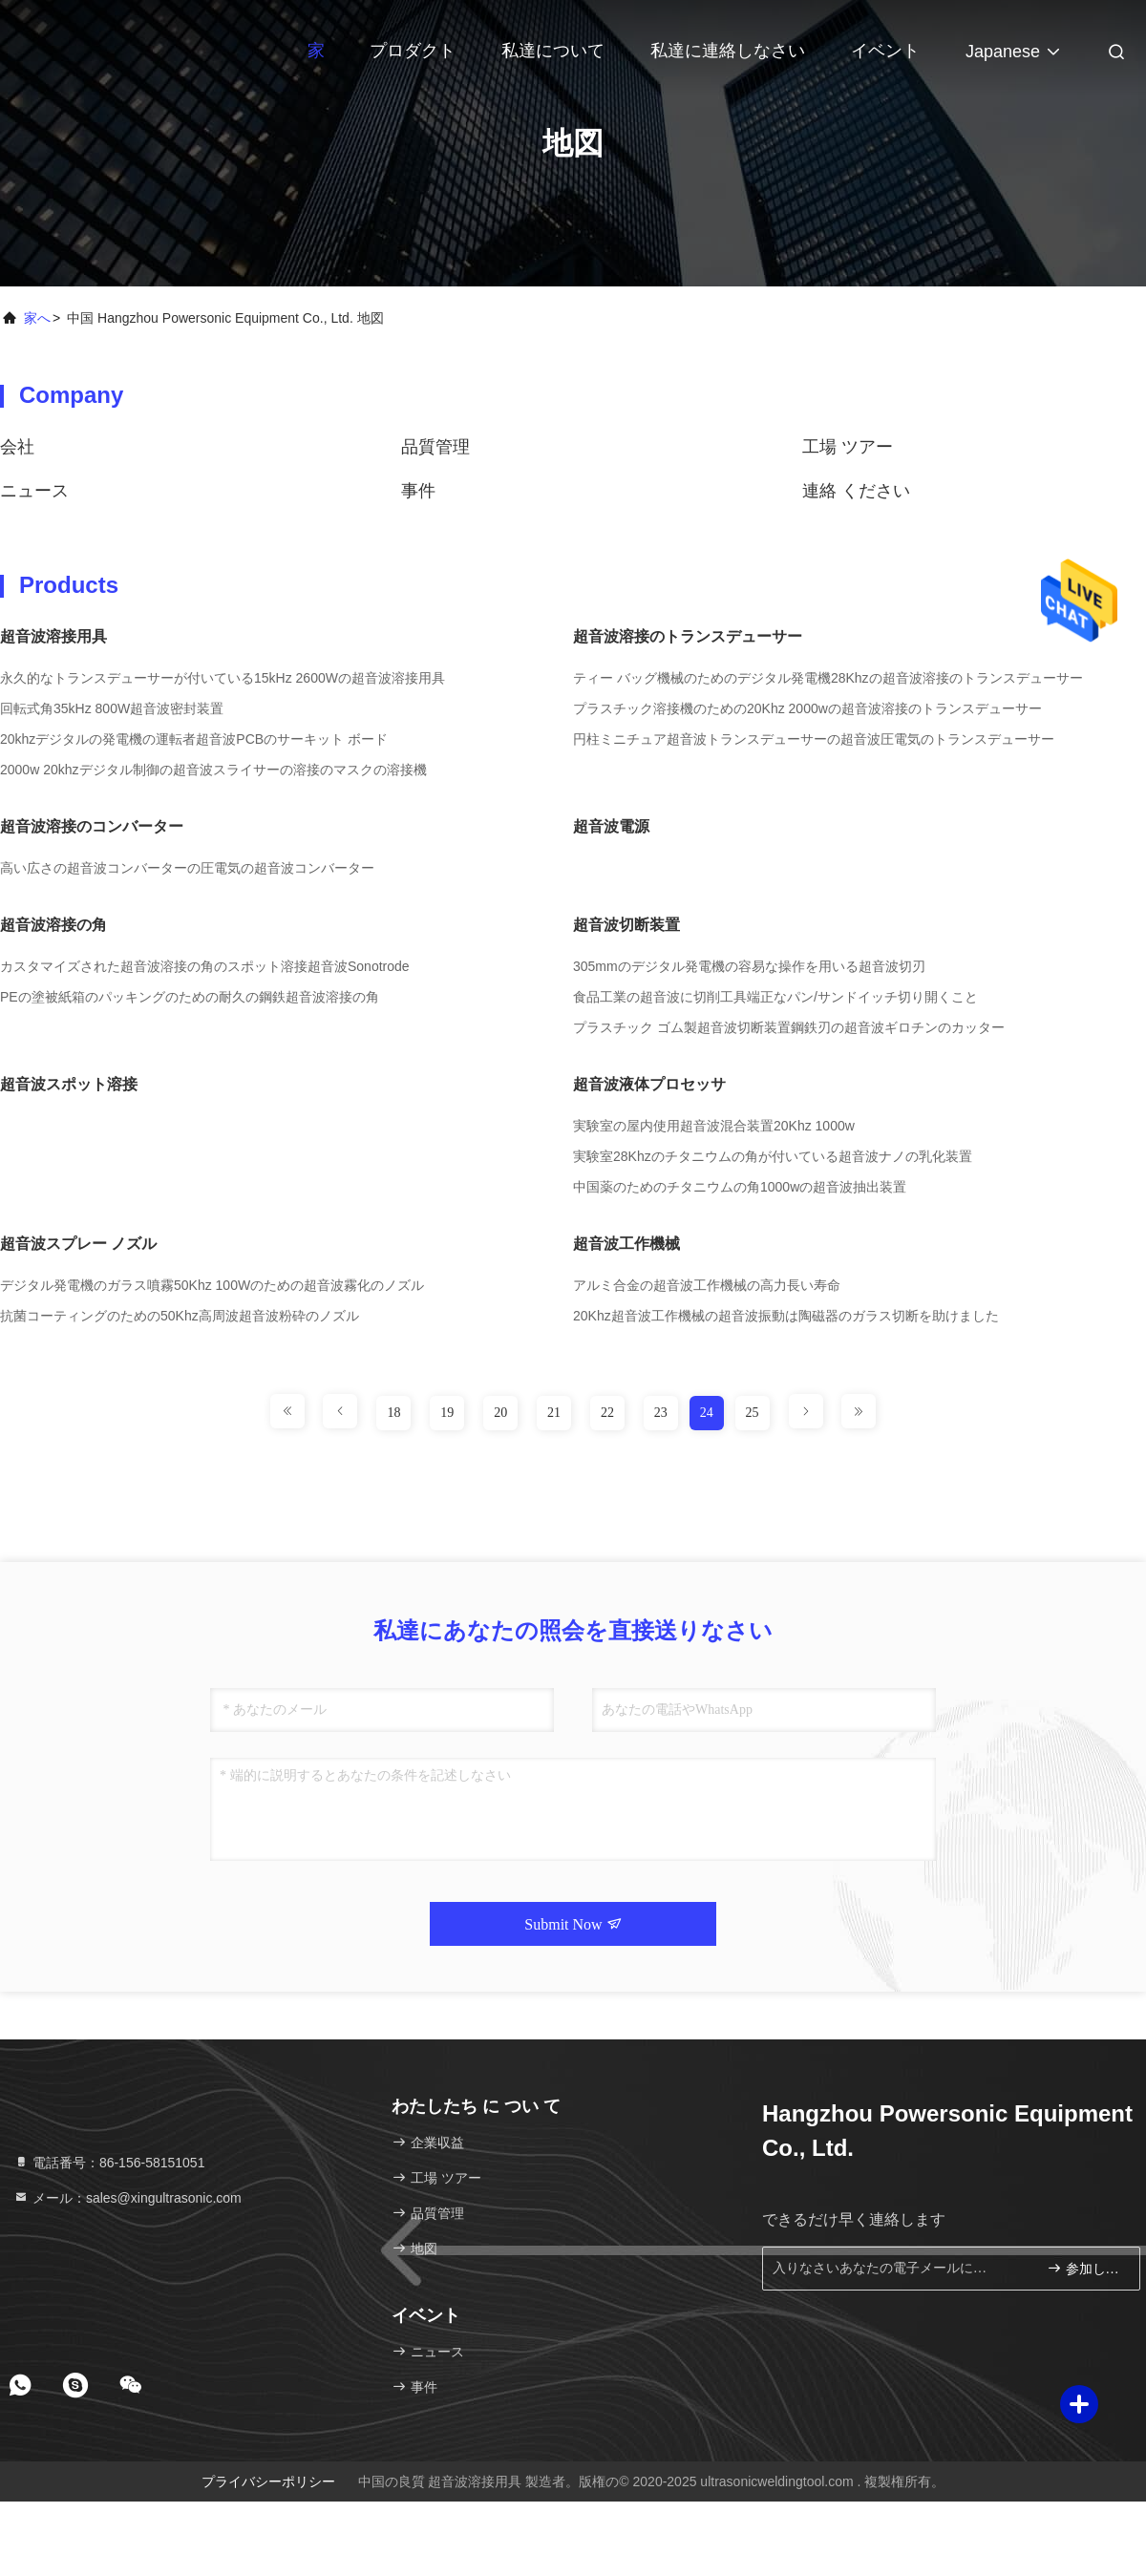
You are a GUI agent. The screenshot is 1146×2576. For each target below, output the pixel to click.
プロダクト (413, 50)
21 (554, 1412)
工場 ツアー (847, 446)
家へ (37, 318)
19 (447, 1412)
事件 (418, 490)
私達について (553, 50)
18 (393, 1412)
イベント (885, 50)
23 (661, 1412)
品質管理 (435, 446)
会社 (17, 446)
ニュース (34, 490)
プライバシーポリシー (268, 2481)
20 (500, 1412)
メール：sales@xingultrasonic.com (127, 2198)
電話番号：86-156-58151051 (108, 2162)
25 (752, 1412)
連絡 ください (856, 490)
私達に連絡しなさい (727, 50)
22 (607, 1412)
